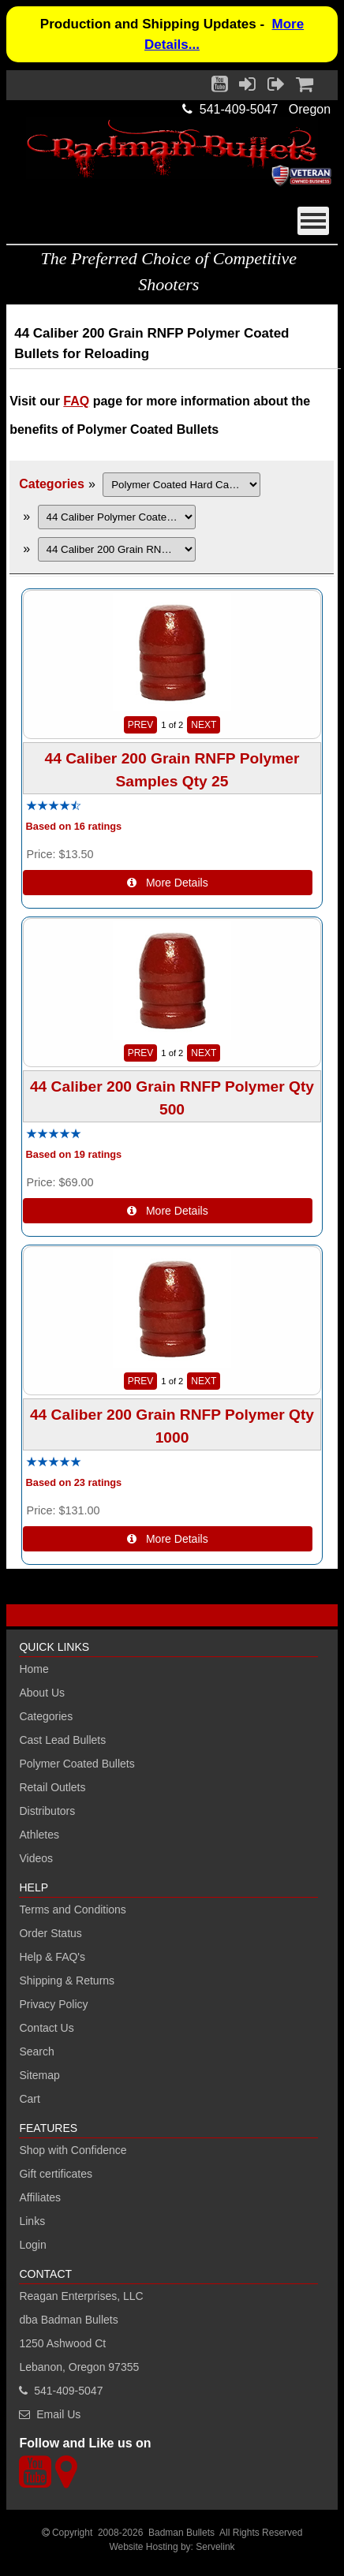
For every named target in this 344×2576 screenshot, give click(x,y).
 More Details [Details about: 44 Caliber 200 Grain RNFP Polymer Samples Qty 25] (167, 882)
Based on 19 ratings (74, 1155)
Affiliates (40, 2197)
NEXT (203, 725)
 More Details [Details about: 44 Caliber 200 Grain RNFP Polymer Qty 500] (167, 1210)
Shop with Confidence (72, 2150)
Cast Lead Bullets (62, 1740)
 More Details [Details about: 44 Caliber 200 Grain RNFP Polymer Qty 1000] (167, 1538)
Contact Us (46, 2028)
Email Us (58, 2414)
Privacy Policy (53, 2004)
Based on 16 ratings (74, 827)
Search (36, 2051)
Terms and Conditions (72, 1909)
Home (33, 1669)
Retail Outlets (52, 1787)
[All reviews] (53, 806)
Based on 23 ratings (74, 1482)
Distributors (47, 1811)
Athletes (39, 1834)
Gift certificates (55, 2173)
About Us (42, 1692)
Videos (36, 1858)
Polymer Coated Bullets (76, 1763)
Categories (51, 484)
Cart (29, 2099)
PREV (141, 725)
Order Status (50, 1933)
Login (32, 2244)
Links (32, 2221)
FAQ (76, 401)
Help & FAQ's (52, 1957)
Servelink (215, 2546)
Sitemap (39, 2075)
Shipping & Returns (66, 1980)
